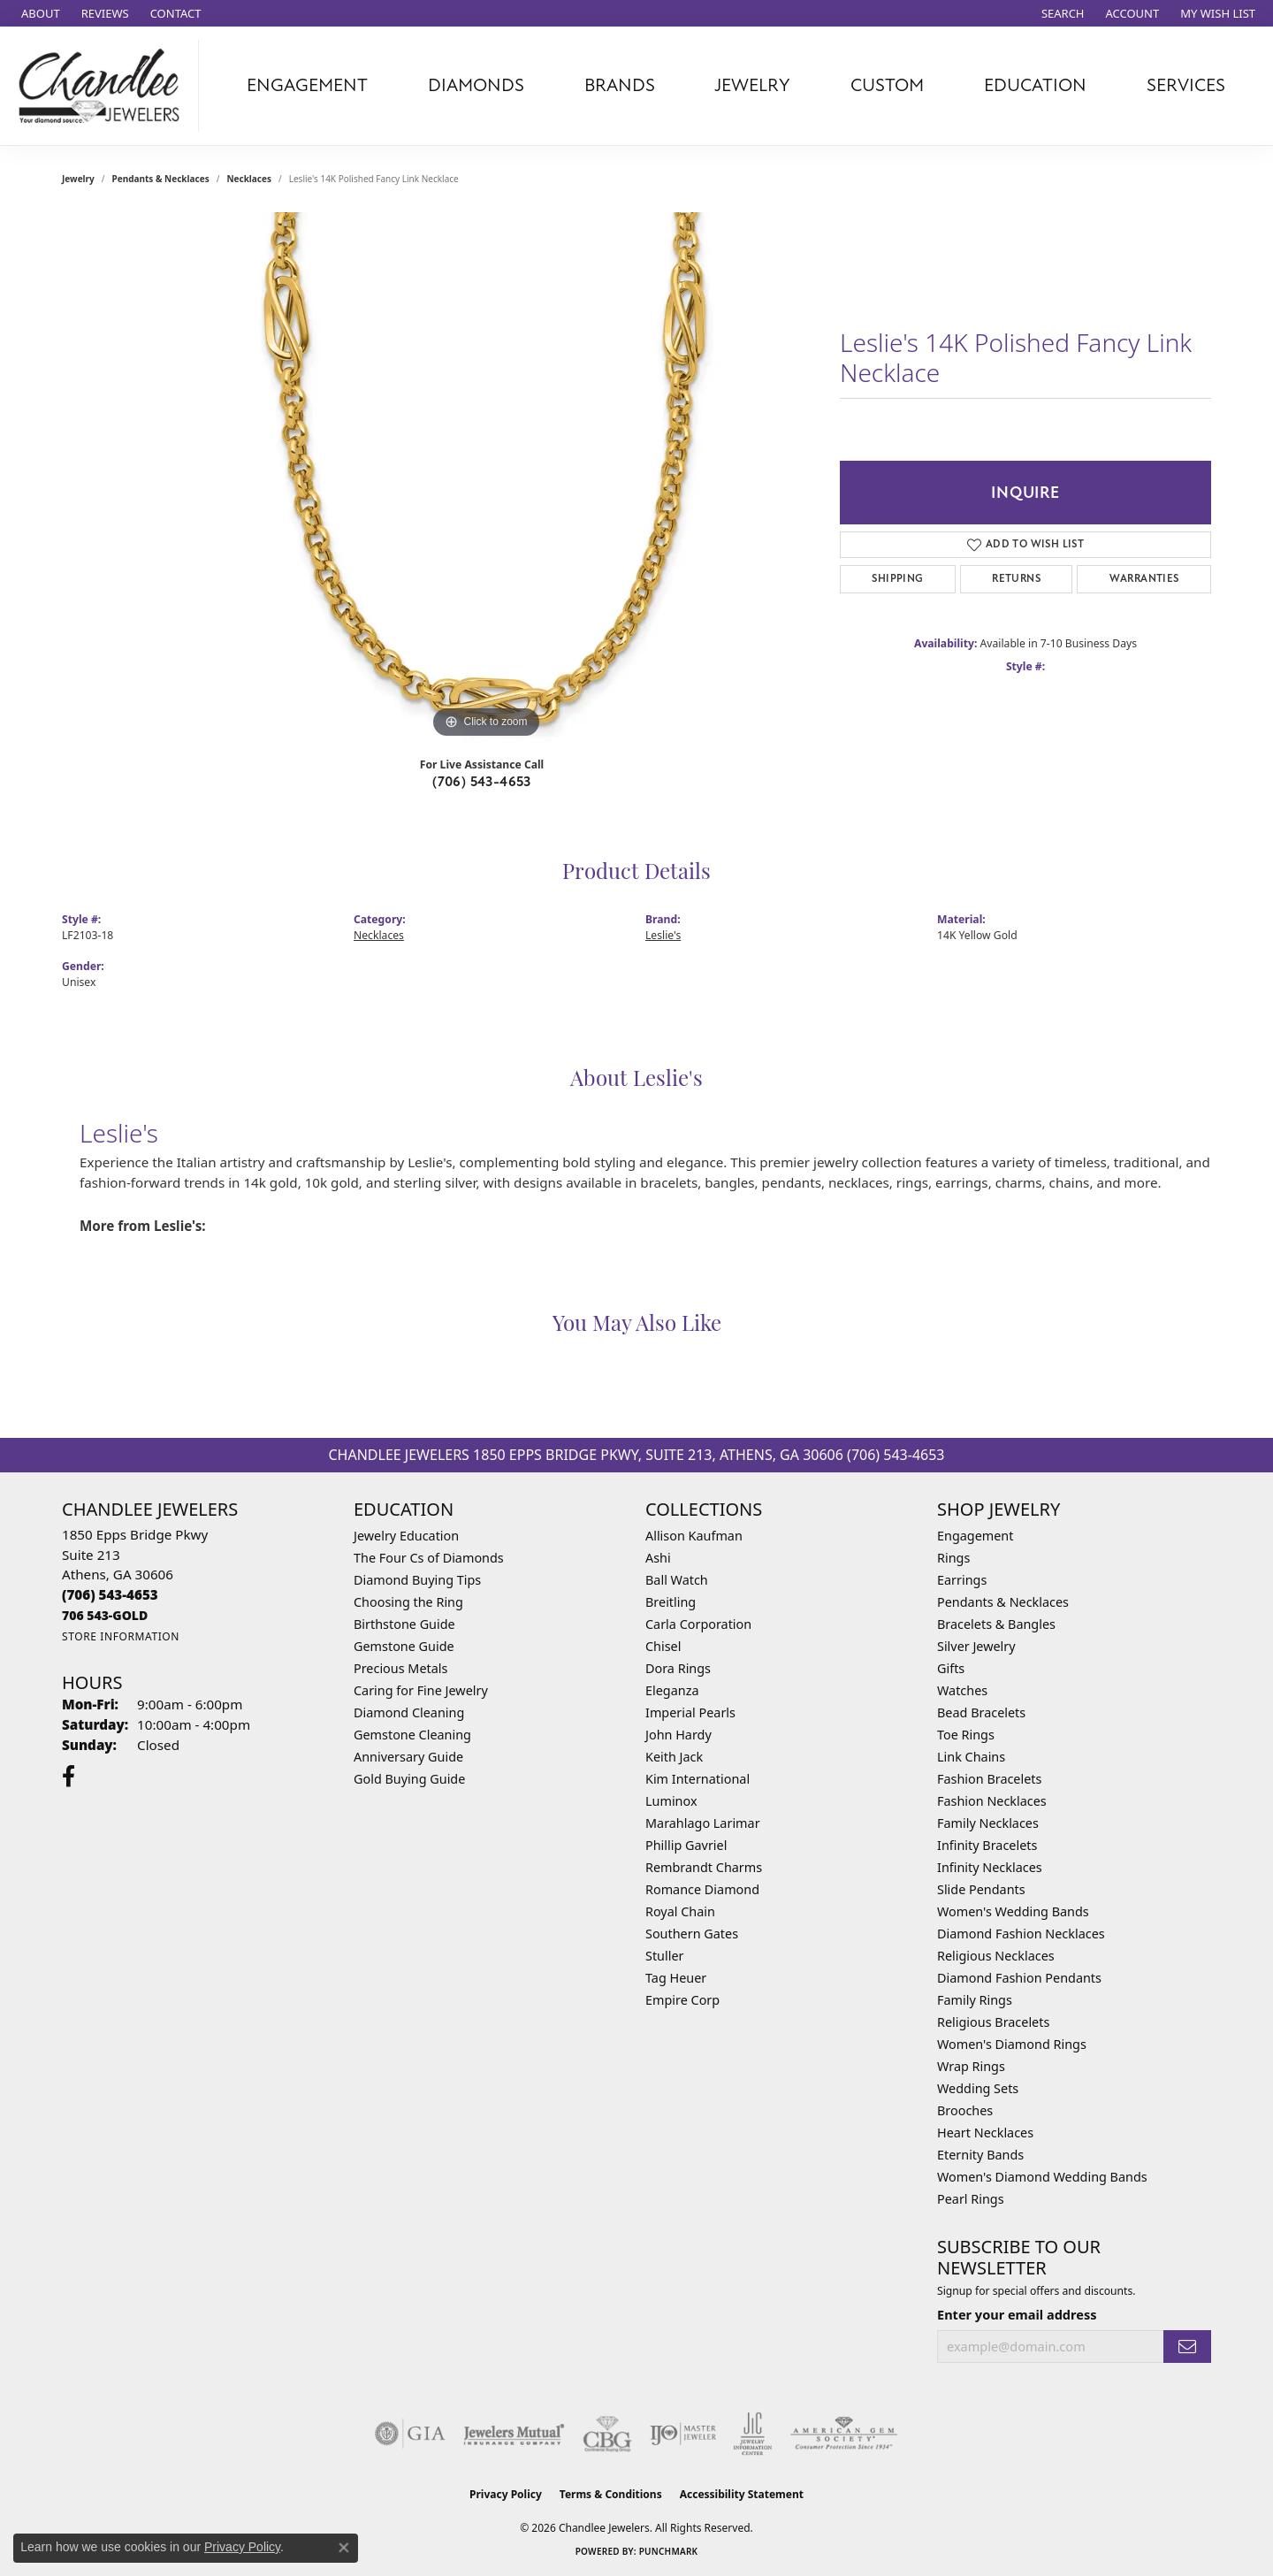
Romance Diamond (702, 1889)
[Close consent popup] (344, 2547)
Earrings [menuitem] (962, 1579)
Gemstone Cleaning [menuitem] (412, 1734)
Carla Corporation (698, 1624)
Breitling (670, 1602)
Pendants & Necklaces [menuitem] (1003, 1602)
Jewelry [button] (752, 85)
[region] (486, 477)
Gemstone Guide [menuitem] (404, 1646)
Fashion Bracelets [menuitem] (989, 1778)
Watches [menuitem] (962, 1690)
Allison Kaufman (694, 1535)
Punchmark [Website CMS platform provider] (668, 2551)
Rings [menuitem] (953, 1557)
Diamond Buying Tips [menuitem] (417, 1579)
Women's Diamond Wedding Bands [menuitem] (1042, 2176)
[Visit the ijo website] (683, 2434)
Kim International (697, 1778)
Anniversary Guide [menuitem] (408, 1756)
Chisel (663, 1646)
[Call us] (105, 1615)
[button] (1061, 13)
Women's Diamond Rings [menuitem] (1011, 2044)
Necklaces (248, 178)
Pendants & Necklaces (161, 178)
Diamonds (476, 85)
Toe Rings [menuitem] (966, 1734)
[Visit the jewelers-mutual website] (514, 2434)
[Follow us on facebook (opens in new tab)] (68, 1776)
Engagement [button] (307, 85)
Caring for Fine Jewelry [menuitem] (421, 1690)
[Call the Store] (110, 1594)
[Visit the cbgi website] (607, 2434)
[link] (39, 13)
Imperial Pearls (690, 1712)
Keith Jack (674, 1756)
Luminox (671, 1800)
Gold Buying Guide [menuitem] (409, 1778)
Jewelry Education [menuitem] (406, 1535)
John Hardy (678, 1734)
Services (1186, 85)
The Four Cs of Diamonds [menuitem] (429, 1557)
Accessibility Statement (742, 2494)
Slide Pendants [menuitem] (981, 1889)
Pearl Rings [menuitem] (970, 2198)
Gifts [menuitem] (950, 1668)
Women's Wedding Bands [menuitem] (1013, 1911)
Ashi (658, 1557)
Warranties (1144, 578)
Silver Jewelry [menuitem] (976, 1646)
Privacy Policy (505, 2494)
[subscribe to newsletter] (1187, 2346)
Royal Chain (680, 1911)
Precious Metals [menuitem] (400, 1668)
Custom (887, 85)
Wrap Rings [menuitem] (971, 2066)
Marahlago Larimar (702, 1823)
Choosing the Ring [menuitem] (408, 1602)
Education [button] (1035, 85)
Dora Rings (678, 1668)
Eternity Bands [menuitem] (980, 2154)
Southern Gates (691, 1933)
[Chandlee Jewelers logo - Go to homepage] (104, 86)
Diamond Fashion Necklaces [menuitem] (1021, 1933)
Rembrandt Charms (703, 1867)
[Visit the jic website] (753, 2434)
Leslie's (663, 935)
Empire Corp (682, 1999)
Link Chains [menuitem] (971, 1756)
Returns (1016, 578)
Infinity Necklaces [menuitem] (989, 1867)
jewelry (78, 178)
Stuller (664, 1955)
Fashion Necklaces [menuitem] (992, 1800)
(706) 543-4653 (481, 782)
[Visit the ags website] (843, 2434)
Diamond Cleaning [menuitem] (409, 1712)
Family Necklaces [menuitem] (988, 1823)
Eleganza (671, 1690)
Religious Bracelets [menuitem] (993, 2022)
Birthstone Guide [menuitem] (404, 1624)
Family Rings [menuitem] (974, 1999)
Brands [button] (619, 85)
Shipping (897, 578)
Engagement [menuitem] (975, 1535)
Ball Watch (676, 1579)
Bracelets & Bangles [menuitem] (996, 1624)
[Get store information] (120, 1636)
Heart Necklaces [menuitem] (985, 2132)
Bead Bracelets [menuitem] (981, 1712)
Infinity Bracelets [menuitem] (987, 1845)
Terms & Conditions (611, 2494)
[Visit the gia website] (410, 2434)
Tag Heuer (675, 1977)
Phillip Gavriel (686, 1845)
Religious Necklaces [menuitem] (996, 1955)
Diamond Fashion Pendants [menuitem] (1019, 1977)
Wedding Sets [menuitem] (977, 2088)
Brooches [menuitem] (965, 2110)
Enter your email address (1016, 2314)
